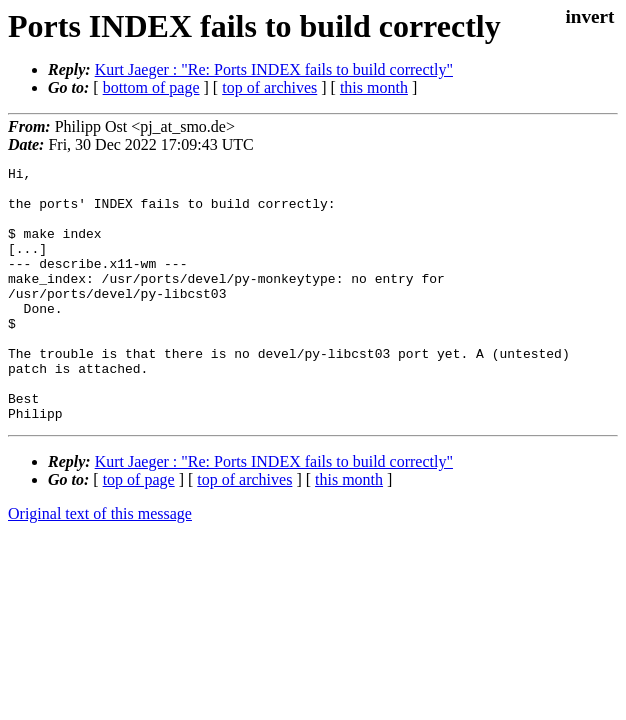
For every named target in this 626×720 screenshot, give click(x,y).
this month (374, 87)
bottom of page (151, 87)
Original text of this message (100, 564)
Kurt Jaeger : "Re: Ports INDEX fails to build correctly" (274, 69)
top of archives (269, 87)
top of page (139, 530)
